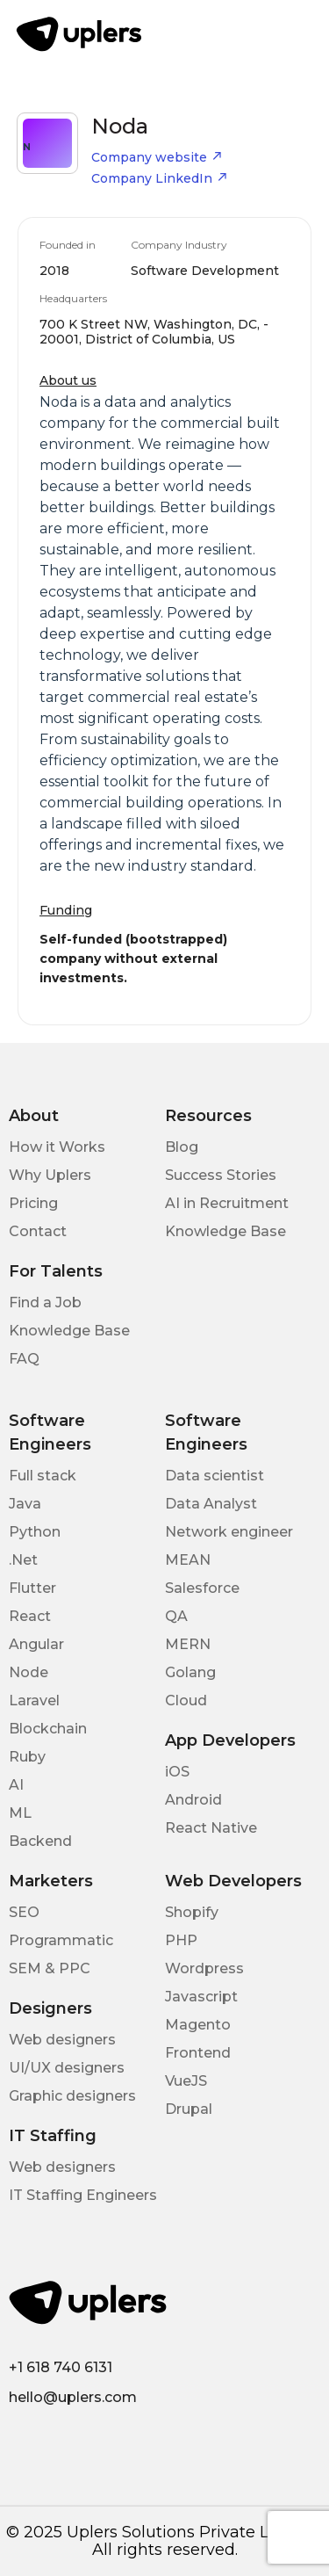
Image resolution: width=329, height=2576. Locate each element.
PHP (181, 1940)
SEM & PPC (49, 1968)
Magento (198, 2024)
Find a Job (45, 1302)
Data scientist (214, 1475)
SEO (24, 1912)
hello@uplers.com (73, 2397)
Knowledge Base (225, 1231)
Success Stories (220, 1175)
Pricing (33, 1203)
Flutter (32, 1588)
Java (25, 1503)
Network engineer (229, 1531)
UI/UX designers (67, 2067)
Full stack (42, 1475)
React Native (211, 1828)
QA (176, 1616)
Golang (190, 1672)
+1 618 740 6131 (60, 2367)
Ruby (27, 1756)
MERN (188, 1644)
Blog (181, 1147)
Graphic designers (72, 2096)
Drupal (188, 2109)
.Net (23, 1560)
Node (28, 1672)
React (30, 1616)
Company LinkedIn (159, 178)
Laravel (34, 1700)
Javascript (201, 1996)
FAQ (24, 1358)
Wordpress (204, 1968)
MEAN (188, 1560)
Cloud (186, 1700)
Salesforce (202, 1588)
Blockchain (48, 1728)
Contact (38, 1231)
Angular (36, 1644)
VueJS (186, 2081)
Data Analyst (211, 1503)
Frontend (198, 2052)
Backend (40, 1841)
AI (16, 1784)
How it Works (57, 1147)
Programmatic (61, 1940)
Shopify (191, 1912)
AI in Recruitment (227, 1203)
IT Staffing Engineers (83, 2195)
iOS (177, 1771)
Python (35, 1531)
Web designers (62, 2039)
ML (20, 1813)
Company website (157, 157)
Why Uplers (50, 1175)
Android (193, 1799)
